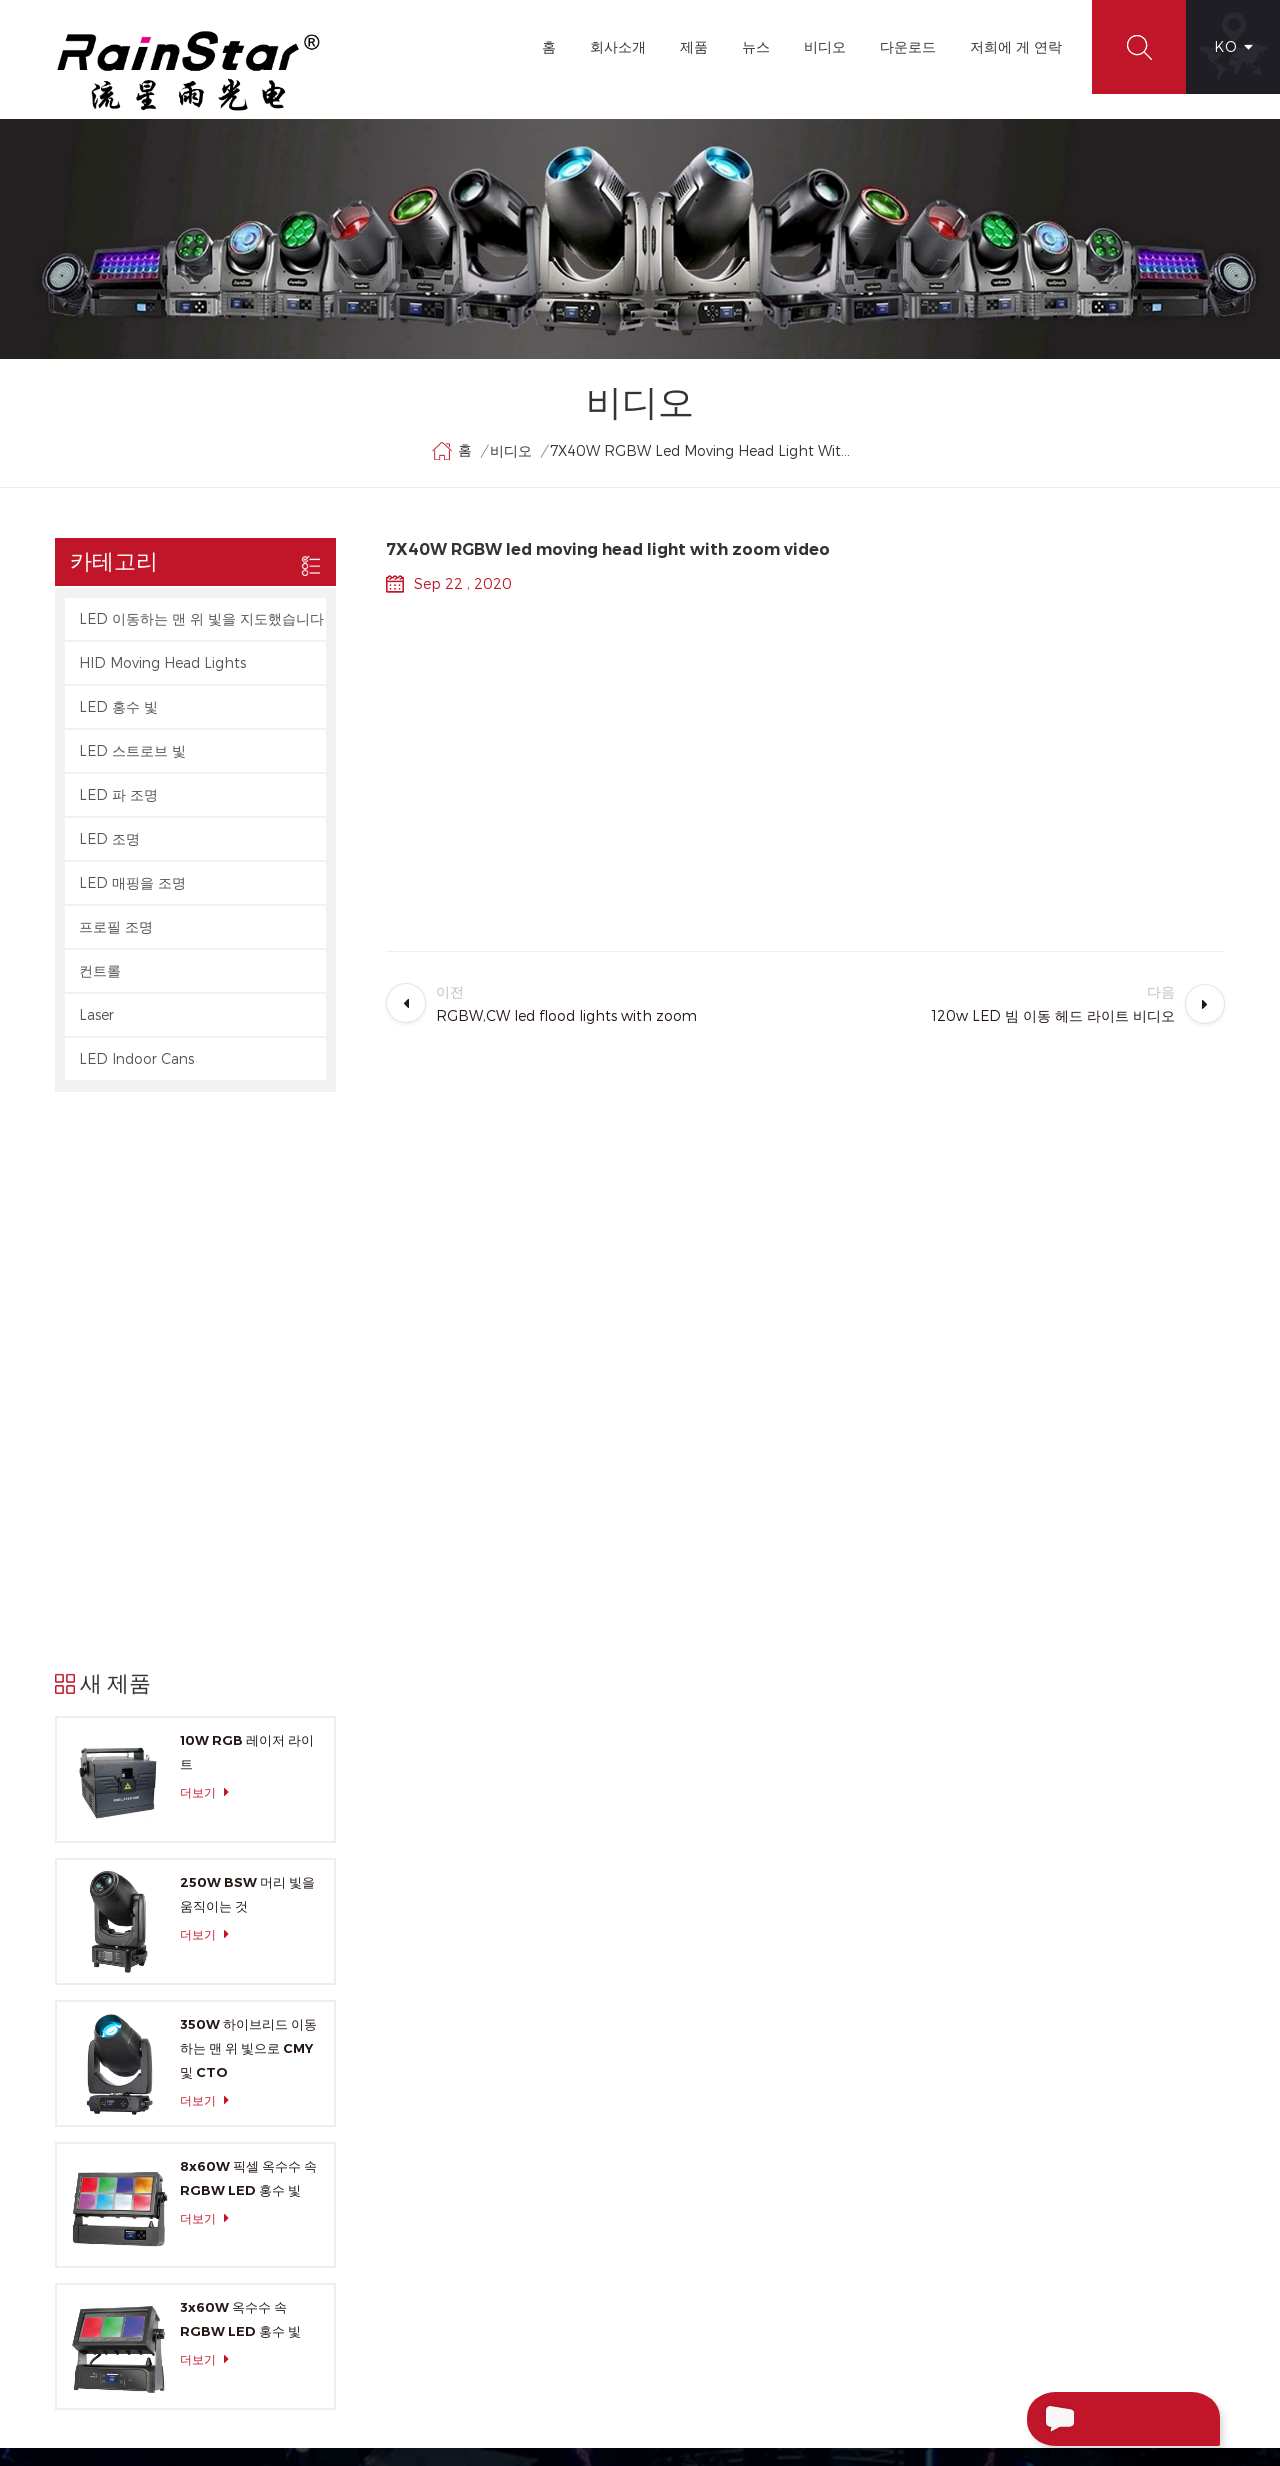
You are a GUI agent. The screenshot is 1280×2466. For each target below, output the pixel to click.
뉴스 (756, 46)
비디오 (825, 46)
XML (485, 2243)
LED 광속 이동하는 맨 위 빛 (744, 2207)
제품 (694, 46)
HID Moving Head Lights (162, 663)
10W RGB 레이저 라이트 (247, 1203)
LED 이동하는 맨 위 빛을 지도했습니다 (201, 619)
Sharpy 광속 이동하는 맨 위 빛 (754, 2315)
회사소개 (618, 46)
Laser (96, 1015)
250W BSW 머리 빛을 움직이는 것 (247, 1345)
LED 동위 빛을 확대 (720, 2243)
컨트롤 (100, 971)
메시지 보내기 (1093, 2419)
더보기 (210, 1243)
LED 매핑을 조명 (132, 883)
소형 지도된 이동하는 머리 (741, 2135)
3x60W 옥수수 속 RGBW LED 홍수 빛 (240, 1770)
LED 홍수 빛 (118, 707)
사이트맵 (498, 2207)
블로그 (491, 2171)
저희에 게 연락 (1016, 46)
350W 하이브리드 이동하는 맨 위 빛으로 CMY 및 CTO (248, 1498)
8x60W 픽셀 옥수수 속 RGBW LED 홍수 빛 (248, 1628)
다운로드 (908, 46)
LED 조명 (109, 839)
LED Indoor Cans (136, 1059)
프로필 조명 (116, 927)
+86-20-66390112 (1038, 2183)
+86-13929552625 (1080, 2267)
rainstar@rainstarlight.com (1099, 2225)
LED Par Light (706, 2099)
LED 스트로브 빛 (132, 751)
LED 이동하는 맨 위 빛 (729, 2027)
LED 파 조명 (118, 795)
